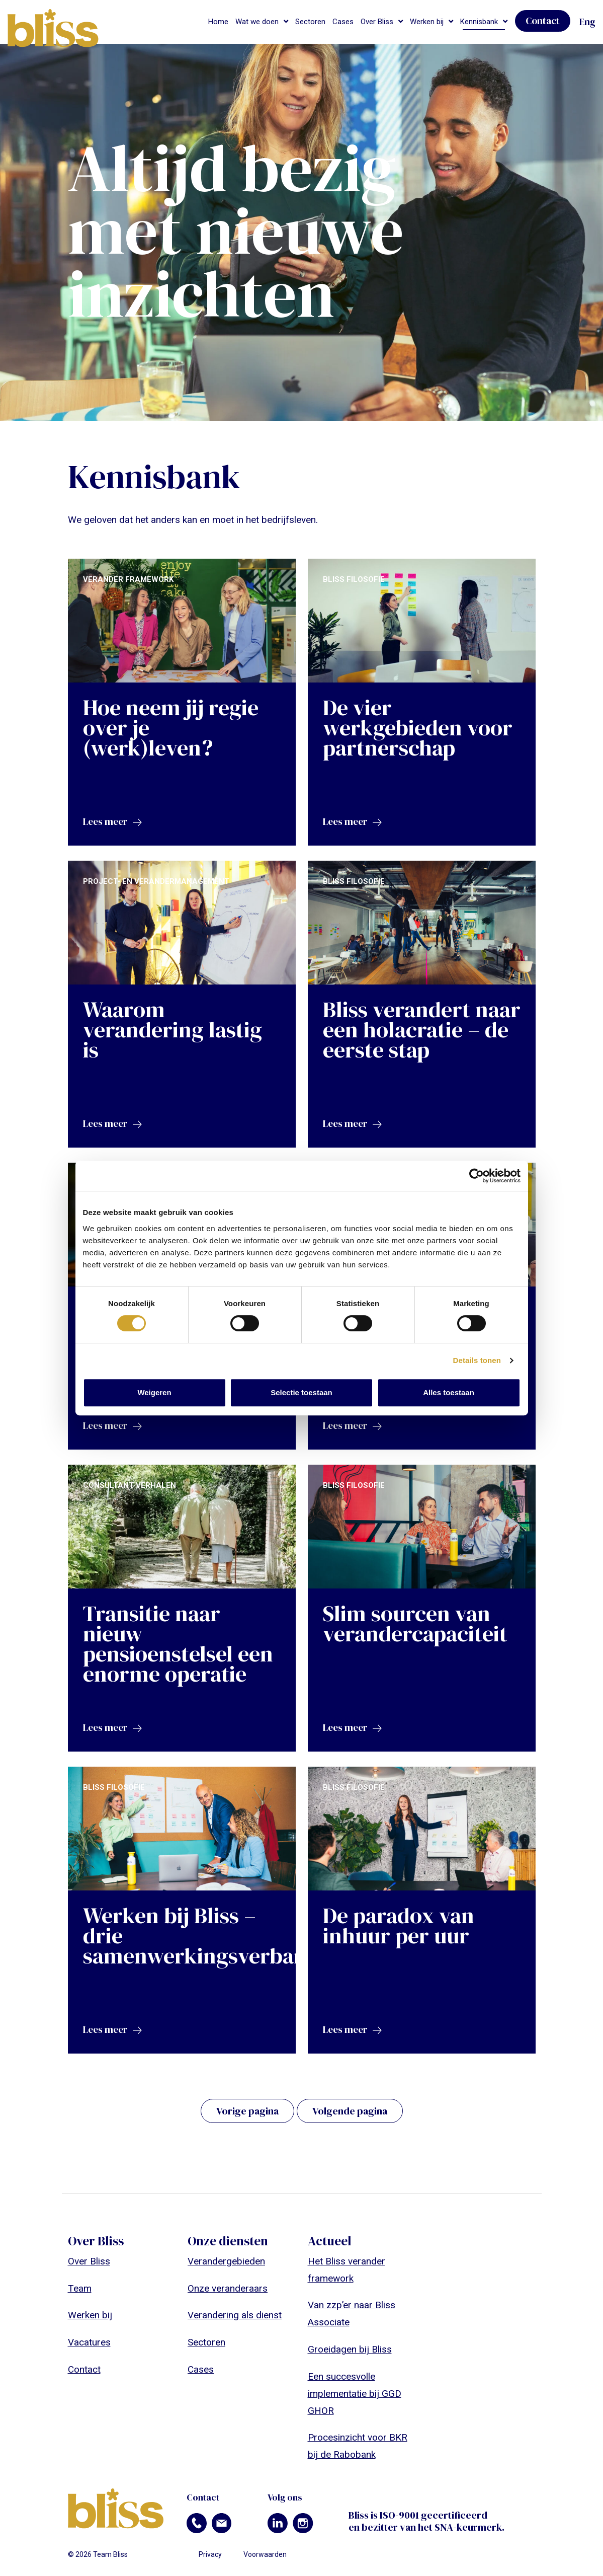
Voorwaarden (265, 2554)
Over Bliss (377, 21)
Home (218, 21)
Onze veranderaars (228, 2288)
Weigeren (154, 1392)
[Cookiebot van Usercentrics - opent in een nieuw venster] (477, 1175)
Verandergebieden (226, 2261)
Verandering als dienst (235, 2315)
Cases (343, 21)
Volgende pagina (349, 2111)
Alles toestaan (448, 1392)
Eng (587, 21)
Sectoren (310, 21)
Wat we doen (257, 21)
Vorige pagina (247, 2111)
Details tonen (477, 1360)
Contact (543, 20)
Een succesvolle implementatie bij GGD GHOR (354, 2393)
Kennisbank (479, 21)
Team (80, 2288)
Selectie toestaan (301, 1392)
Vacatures (89, 2342)
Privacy (210, 2554)
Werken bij (427, 21)
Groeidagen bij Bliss (350, 2349)
